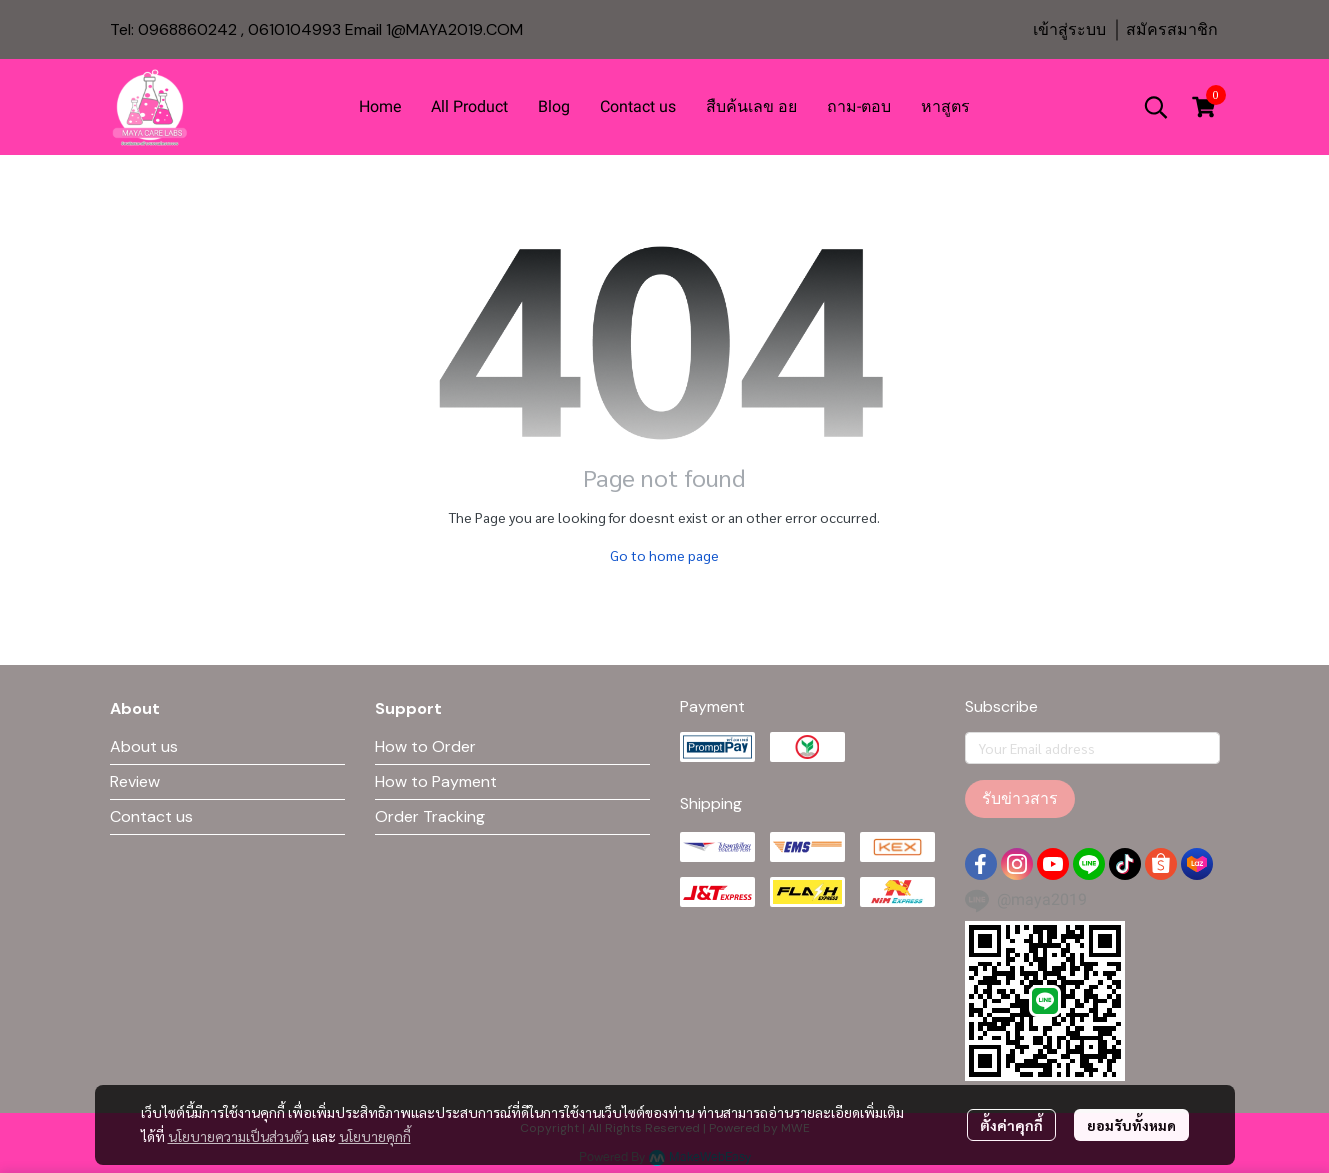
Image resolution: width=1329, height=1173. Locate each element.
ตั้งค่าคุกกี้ (1011, 1125)
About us (144, 746)
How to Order (425, 746)
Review (135, 781)
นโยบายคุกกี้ (375, 1136)
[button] (1156, 107)
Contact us (151, 816)
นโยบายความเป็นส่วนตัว (238, 1136)
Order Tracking (430, 816)
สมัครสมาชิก (1172, 29)
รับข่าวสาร (1020, 798)
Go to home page (664, 555)
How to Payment (436, 781)
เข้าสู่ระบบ (1069, 29)
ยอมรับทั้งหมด (1131, 1125)
